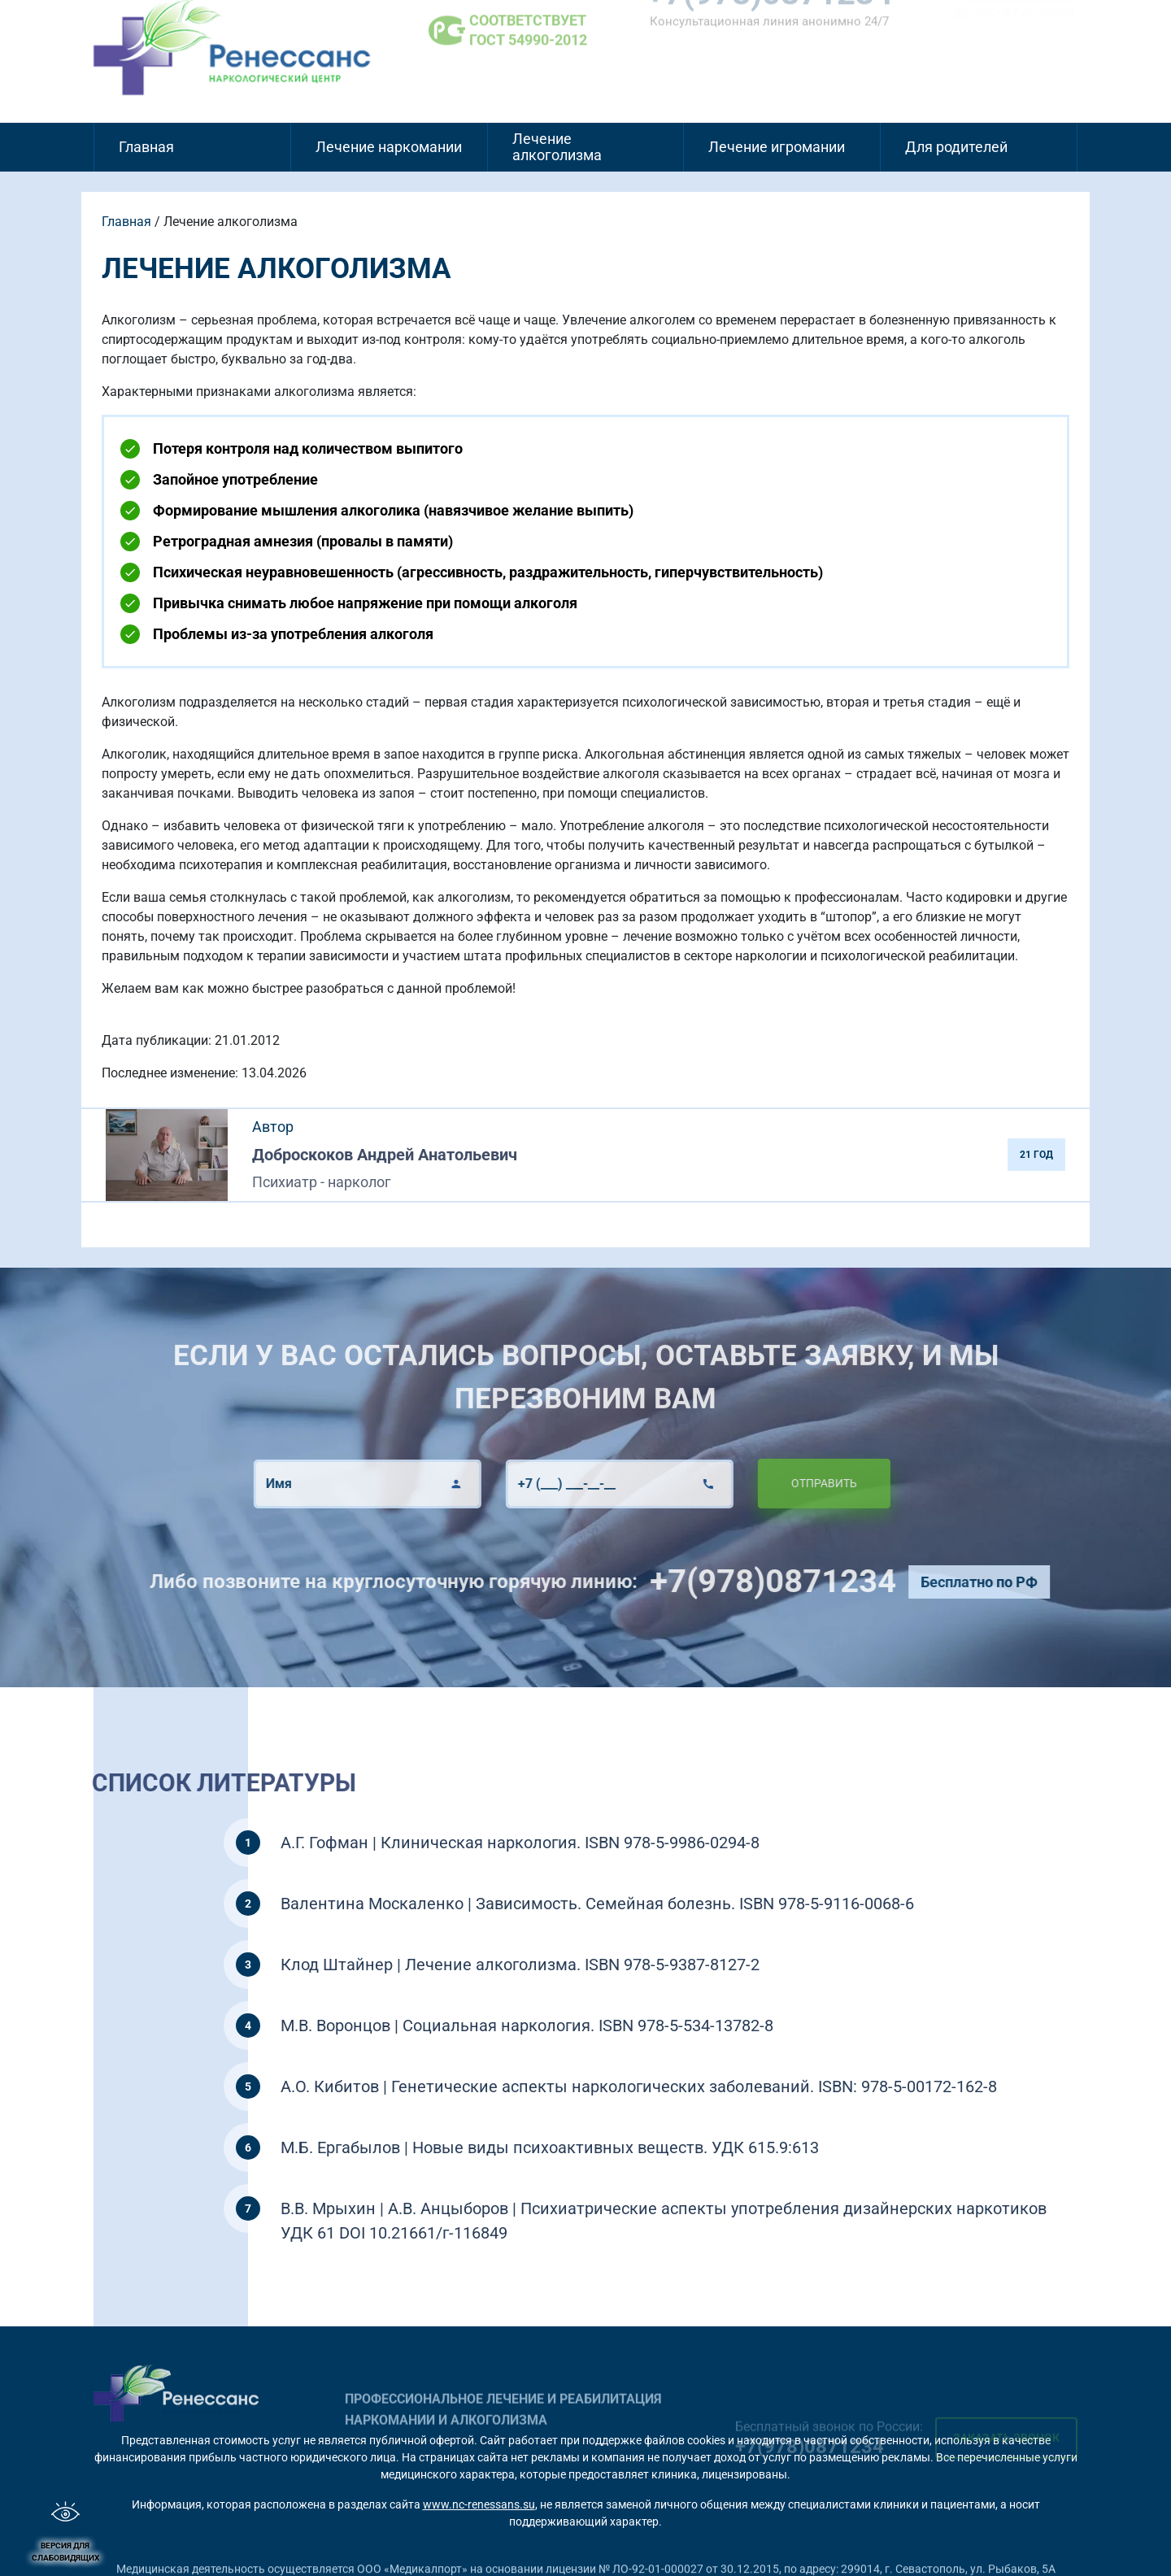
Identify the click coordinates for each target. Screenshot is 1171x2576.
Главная (146, 146)
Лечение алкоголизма (557, 146)
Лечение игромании (776, 146)
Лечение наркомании (389, 146)
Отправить (784, 1483)
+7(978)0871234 (812, 1581)
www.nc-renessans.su (479, 2504)
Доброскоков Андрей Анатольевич (384, 1154)
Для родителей (956, 146)
